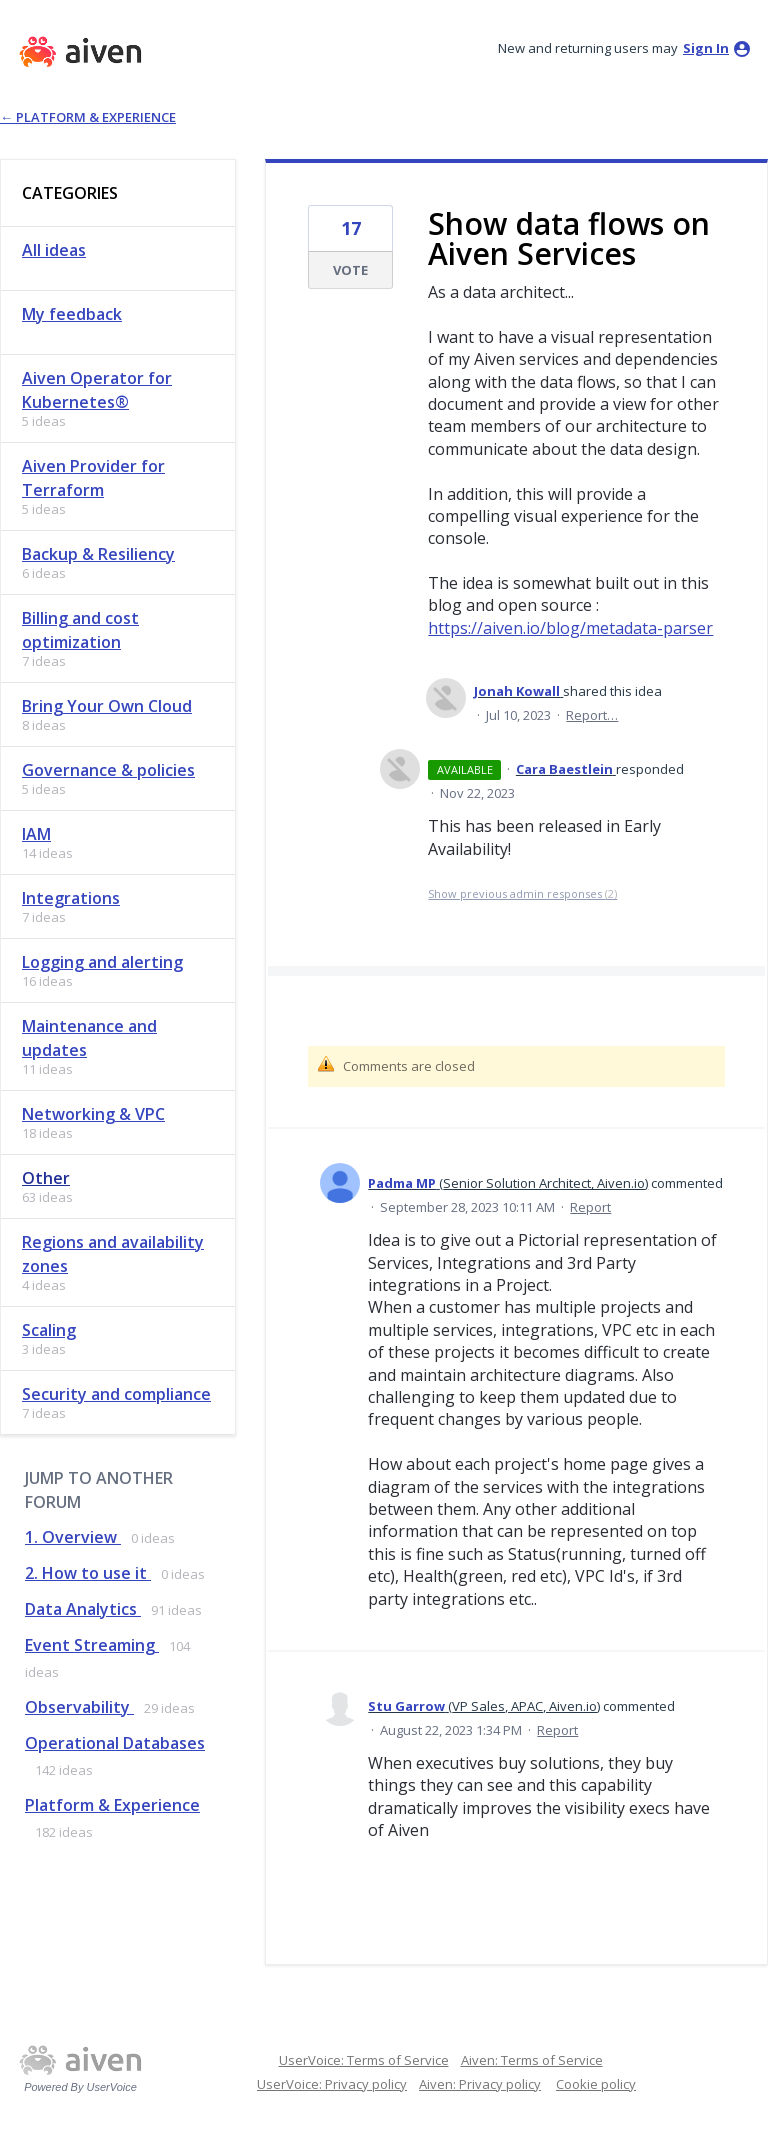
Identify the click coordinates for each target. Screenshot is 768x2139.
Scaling (49, 1330)
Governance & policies (108, 770)
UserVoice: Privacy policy (332, 2084)
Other (46, 1178)
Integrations (71, 898)
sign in (706, 48)
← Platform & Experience (88, 117)
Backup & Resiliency (98, 554)
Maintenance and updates (89, 1038)
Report (590, 1207)
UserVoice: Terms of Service (364, 2060)
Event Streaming (92, 1645)
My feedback (72, 314)
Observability (79, 1707)
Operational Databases (115, 1743)
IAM (36, 834)
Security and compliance (116, 1394)
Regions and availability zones (113, 1254)
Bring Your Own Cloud (107, 706)
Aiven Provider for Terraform (93, 478)
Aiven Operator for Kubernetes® (97, 390)
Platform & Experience (112, 1805)
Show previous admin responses (522, 893)
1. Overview (73, 1537)
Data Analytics (83, 1609)
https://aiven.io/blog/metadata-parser (570, 628)
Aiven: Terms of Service (532, 2060)
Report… (592, 715)
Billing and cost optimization (80, 630)
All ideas (54, 250)
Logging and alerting (102, 962)
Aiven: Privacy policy (480, 2084)
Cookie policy (596, 2084)
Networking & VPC (93, 1114)
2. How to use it (88, 1573)
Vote (350, 270)
